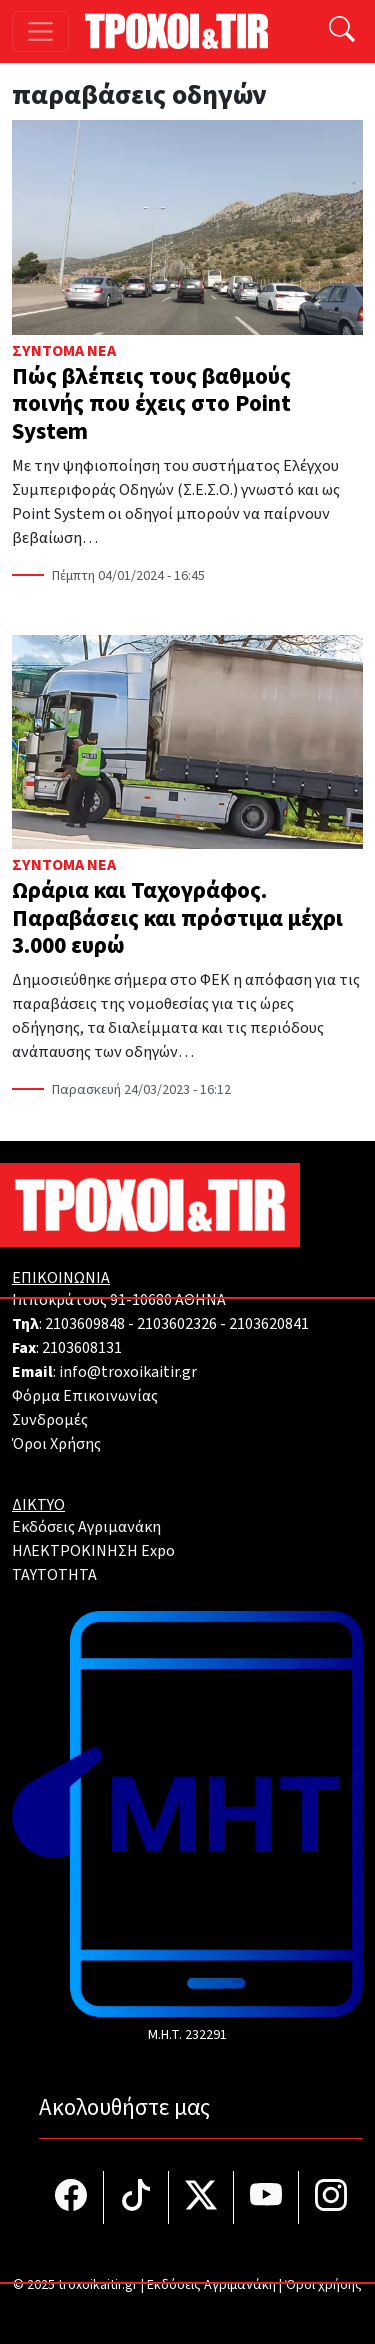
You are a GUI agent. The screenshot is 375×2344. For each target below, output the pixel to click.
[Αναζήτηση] (342, 31)
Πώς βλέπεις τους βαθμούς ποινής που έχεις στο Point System (151, 404)
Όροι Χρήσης (56, 1444)
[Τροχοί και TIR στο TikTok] (136, 2197)
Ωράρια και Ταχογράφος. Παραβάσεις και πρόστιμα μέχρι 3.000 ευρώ (177, 918)
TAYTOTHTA (54, 1575)
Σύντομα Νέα (64, 351)
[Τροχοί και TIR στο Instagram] (331, 2197)
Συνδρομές (50, 1420)
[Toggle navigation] (40, 31)
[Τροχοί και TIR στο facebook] (71, 2197)
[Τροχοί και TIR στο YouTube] (266, 2197)
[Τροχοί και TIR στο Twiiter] (201, 2197)
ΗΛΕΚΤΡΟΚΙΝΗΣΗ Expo (93, 1551)
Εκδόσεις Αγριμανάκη (86, 1527)
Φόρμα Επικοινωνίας (85, 1396)
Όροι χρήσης (323, 2285)
